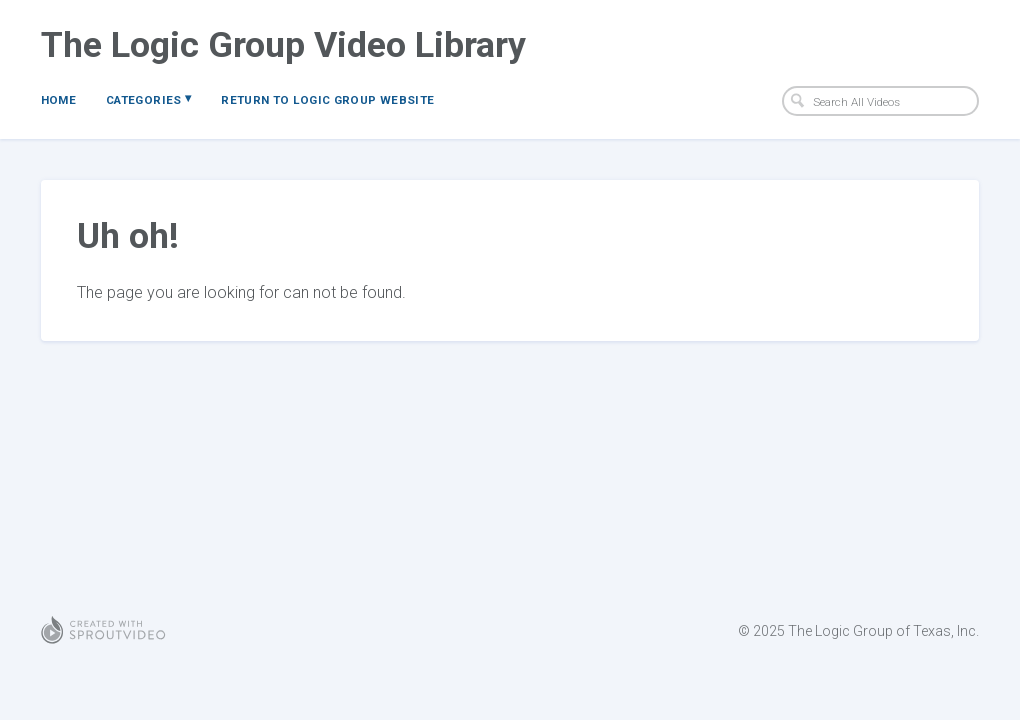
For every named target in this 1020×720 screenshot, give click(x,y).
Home (58, 100)
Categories (148, 99)
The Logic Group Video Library (283, 45)
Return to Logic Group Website (327, 100)
